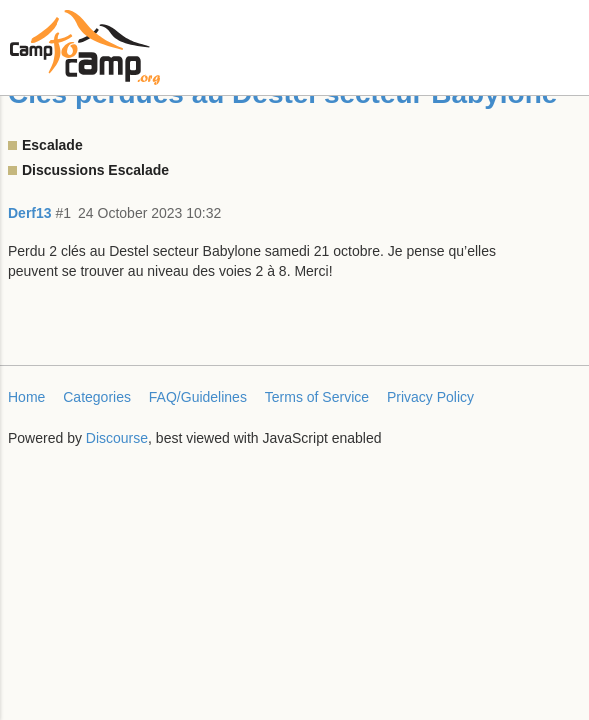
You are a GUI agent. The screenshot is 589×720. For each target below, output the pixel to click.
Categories (97, 397)
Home (26, 397)
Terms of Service (317, 397)
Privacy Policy (430, 397)
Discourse (117, 438)
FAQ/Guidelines (198, 397)
